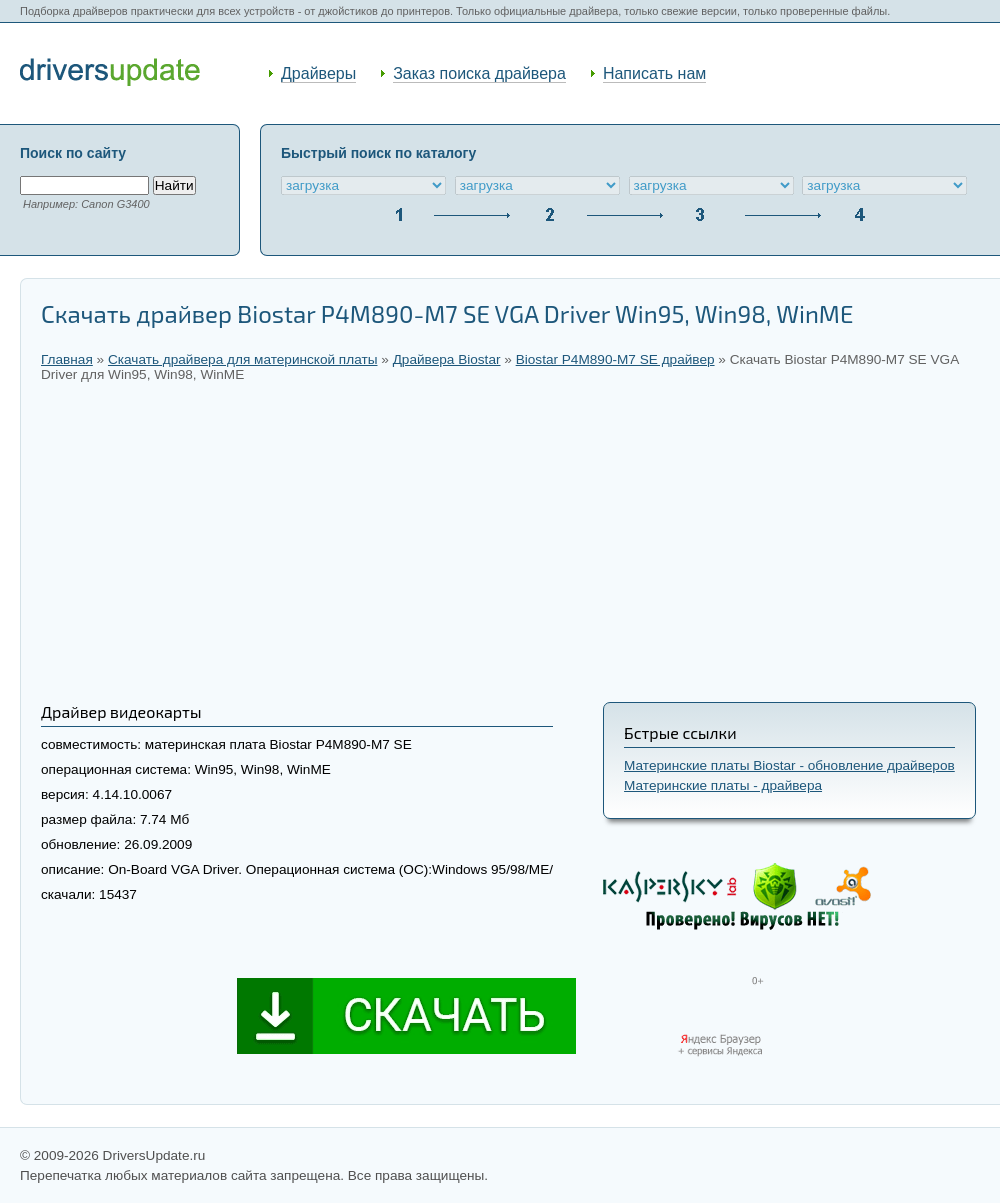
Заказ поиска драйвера (479, 73)
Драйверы (318, 73)
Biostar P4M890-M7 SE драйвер (615, 359)
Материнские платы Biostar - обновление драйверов (789, 765)
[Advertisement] (510, 542)
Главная (67, 359)
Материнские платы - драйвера (723, 785)
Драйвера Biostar (447, 359)
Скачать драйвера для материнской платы (243, 359)
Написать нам (654, 73)
